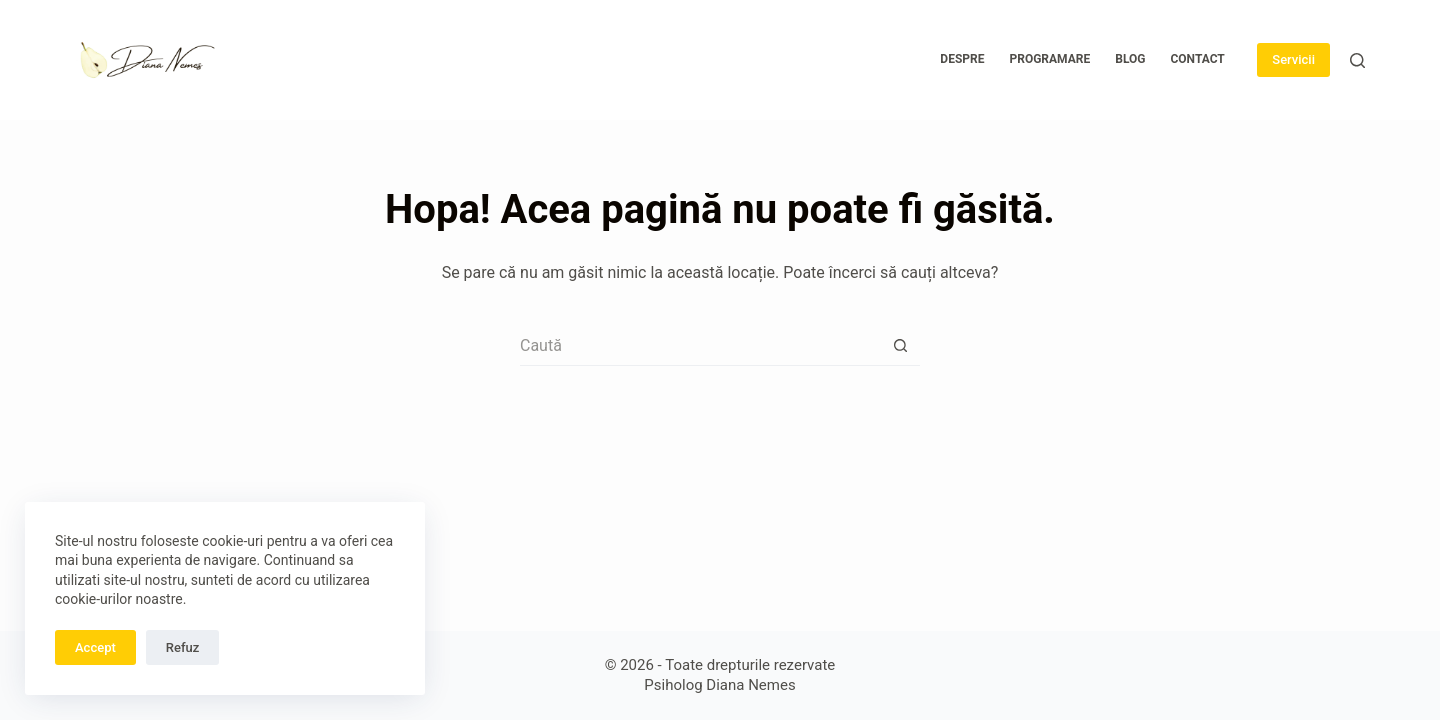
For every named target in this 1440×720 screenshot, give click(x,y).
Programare (1049, 59)
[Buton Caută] (900, 346)
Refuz (183, 647)
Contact (1197, 59)
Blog (1130, 59)
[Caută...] (700, 346)
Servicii (1293, 59)
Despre (962, 59)
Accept (95, 647)
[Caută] (1357, 60)
